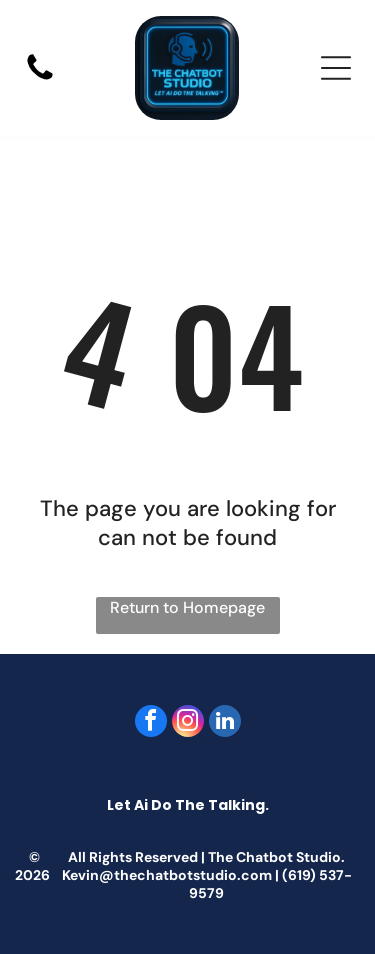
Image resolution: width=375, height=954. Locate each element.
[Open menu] (336, 68)
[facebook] (151, 723)
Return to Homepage (187, 607)
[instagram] (188, 723)
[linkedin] (225, 723)
